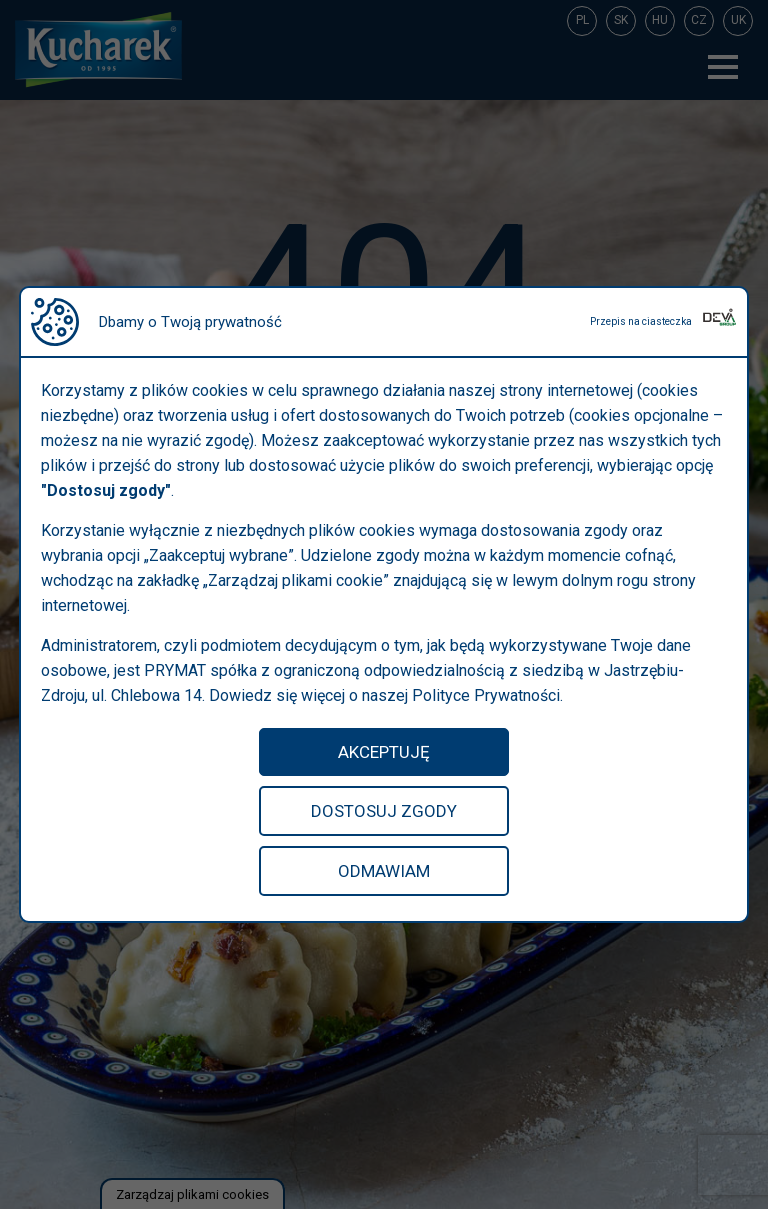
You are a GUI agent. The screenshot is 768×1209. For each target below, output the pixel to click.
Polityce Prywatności (486, 695)
